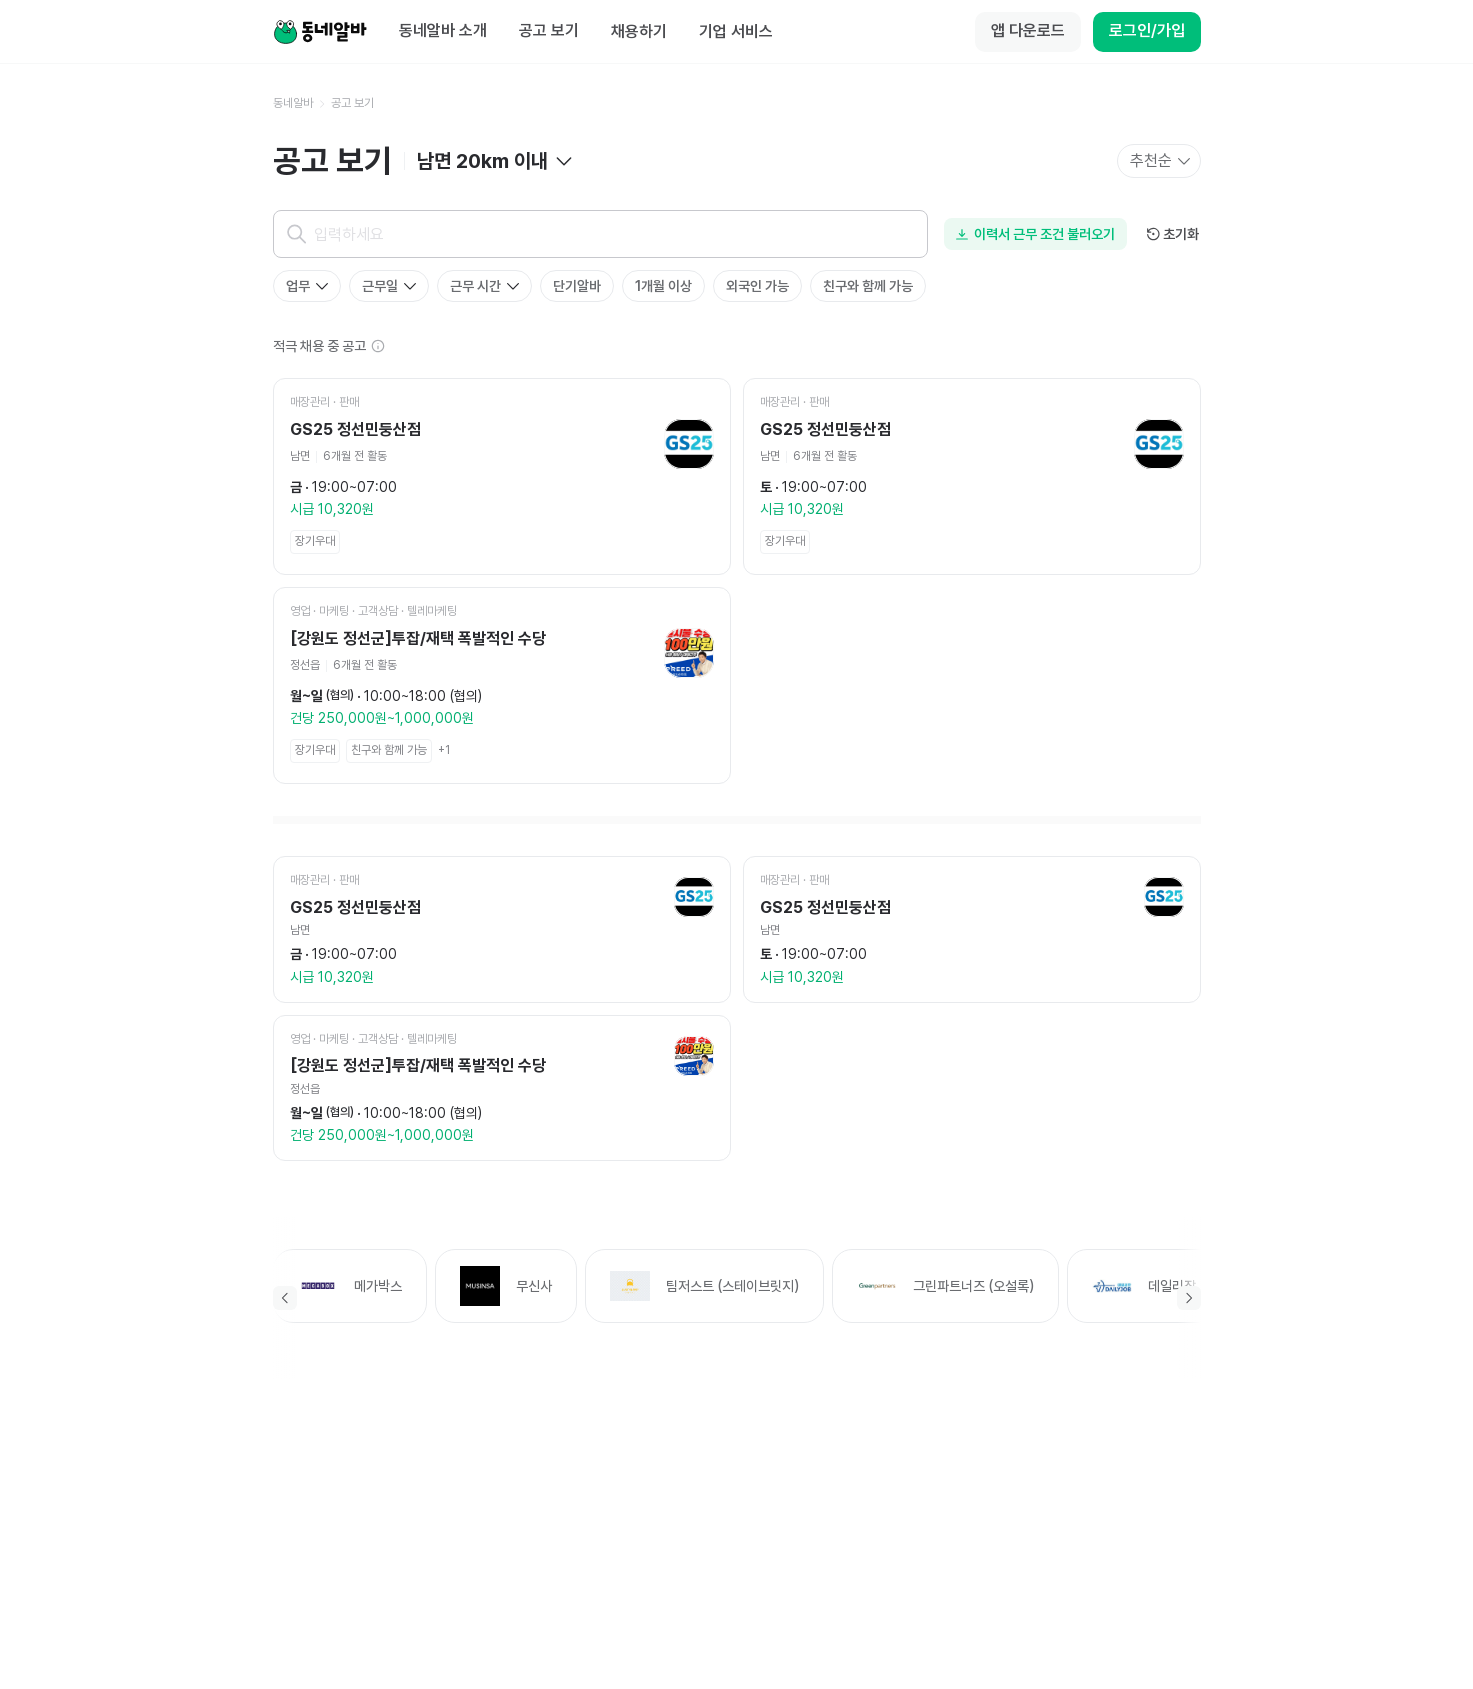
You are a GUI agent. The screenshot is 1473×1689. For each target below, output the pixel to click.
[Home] (320, 32)
